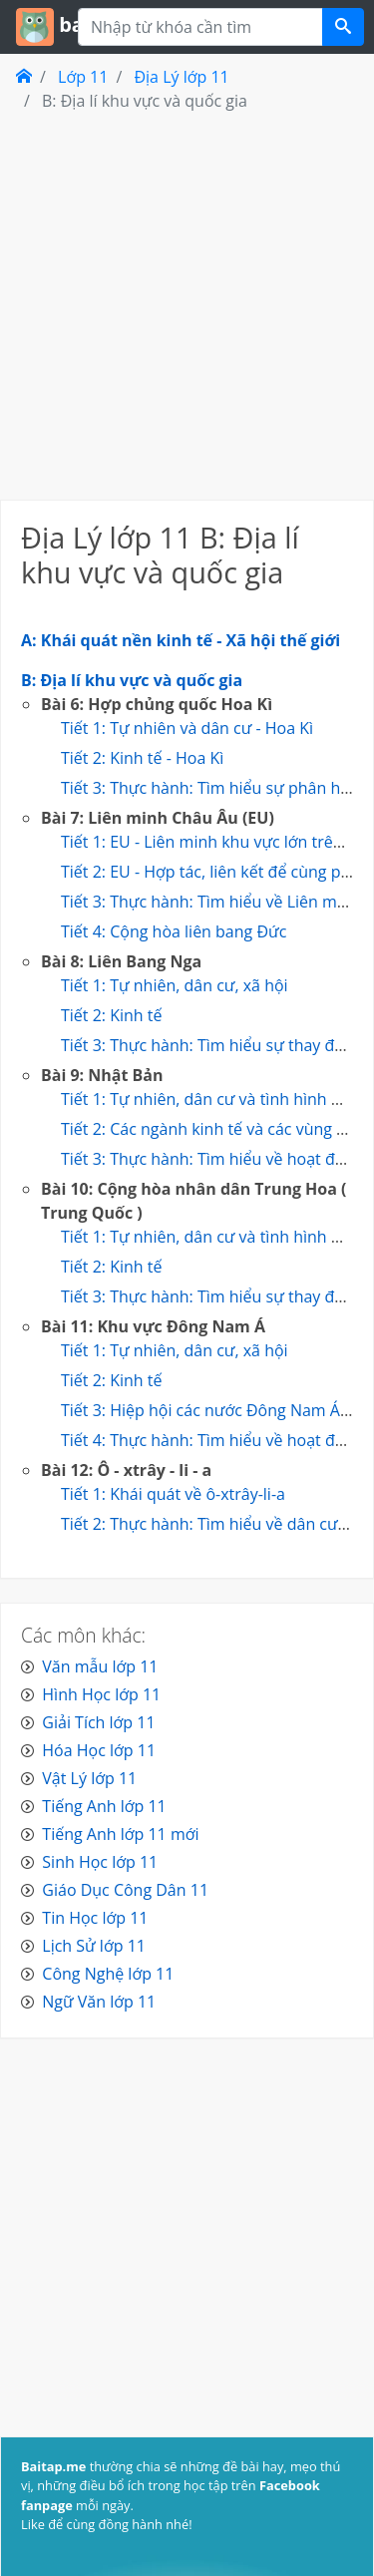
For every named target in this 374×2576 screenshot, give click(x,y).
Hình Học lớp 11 (101, 1694)
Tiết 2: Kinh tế (112, 1015)
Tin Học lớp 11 (95, 1918)
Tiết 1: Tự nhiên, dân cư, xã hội (174, 985)
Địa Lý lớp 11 (181, 77)
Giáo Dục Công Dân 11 (125, 1890)
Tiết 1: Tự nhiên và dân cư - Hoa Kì (187, 728)
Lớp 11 (83, 77)
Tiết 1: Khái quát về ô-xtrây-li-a (173, 1494)
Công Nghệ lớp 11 (108, 1974)
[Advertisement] (187, 305)
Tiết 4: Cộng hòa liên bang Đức (173, 931)
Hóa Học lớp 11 (99, 1750)
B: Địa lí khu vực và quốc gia (131, 680)
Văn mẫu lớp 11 (100, 1666)
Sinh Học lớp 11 (100, 1862)
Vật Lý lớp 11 (89, 1778)
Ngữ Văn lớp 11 (99, 2002)
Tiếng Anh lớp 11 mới (120, 1834)
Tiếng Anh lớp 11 (104, 1806)
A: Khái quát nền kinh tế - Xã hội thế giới (180, 640)
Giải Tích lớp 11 (98, 1722)
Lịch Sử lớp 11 (94, 1946)
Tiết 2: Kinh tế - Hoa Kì (142, 758)
